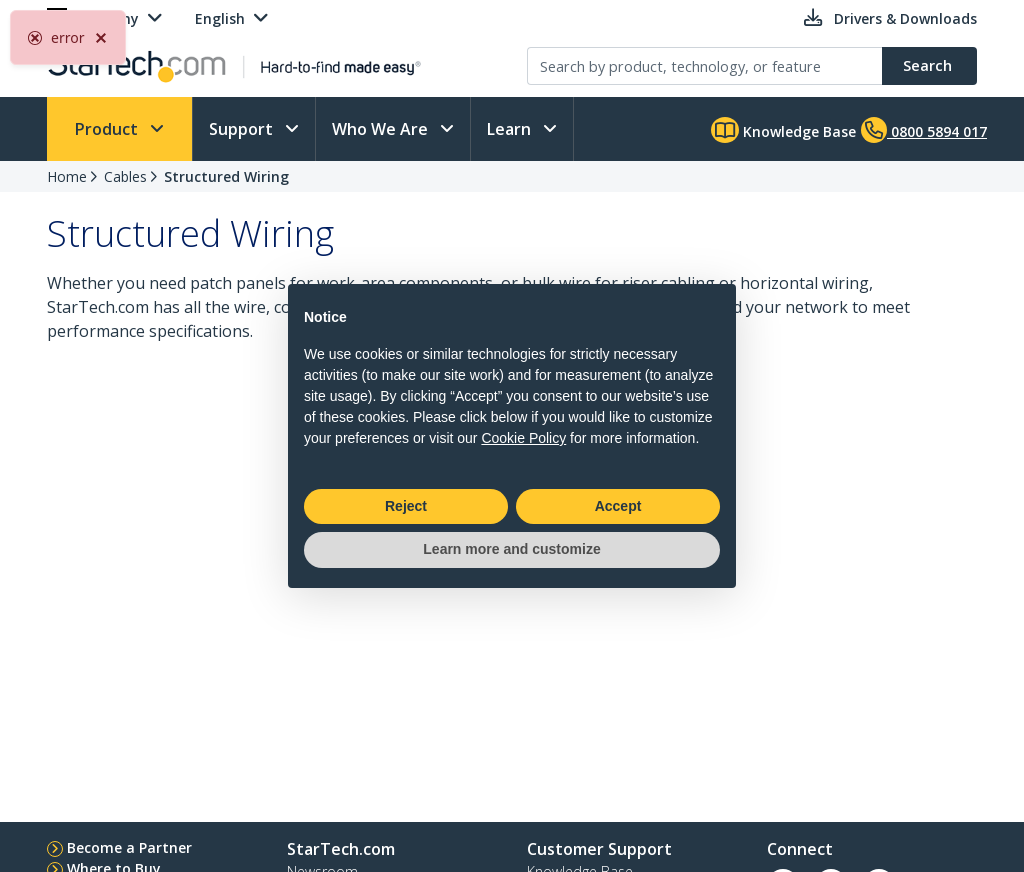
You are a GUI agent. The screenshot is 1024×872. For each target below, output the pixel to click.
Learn (511, 129)
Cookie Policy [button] (523, 438)
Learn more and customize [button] (511, 549)
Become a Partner (129, 847)
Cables (125, 176)
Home (67, 176)
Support (243, 129)
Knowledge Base (783, 130)
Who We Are (382, 129)
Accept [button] (618, 506)
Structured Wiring (226, 176)
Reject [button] (406, 506)
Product (108, 129)
